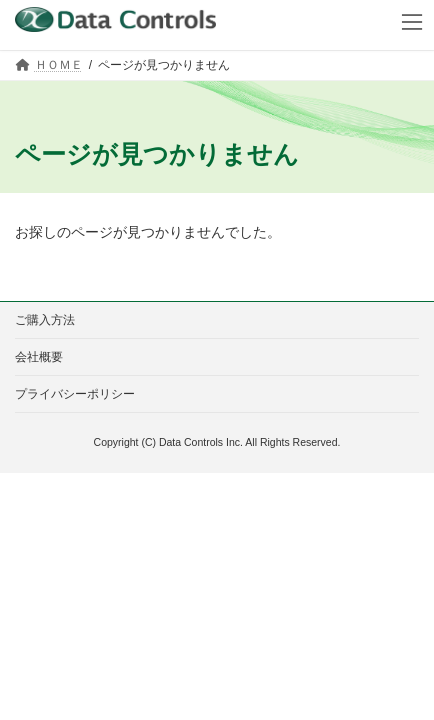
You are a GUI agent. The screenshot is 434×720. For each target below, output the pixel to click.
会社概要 (39, 357)
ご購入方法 (45, 320)
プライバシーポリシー (75, 394)
